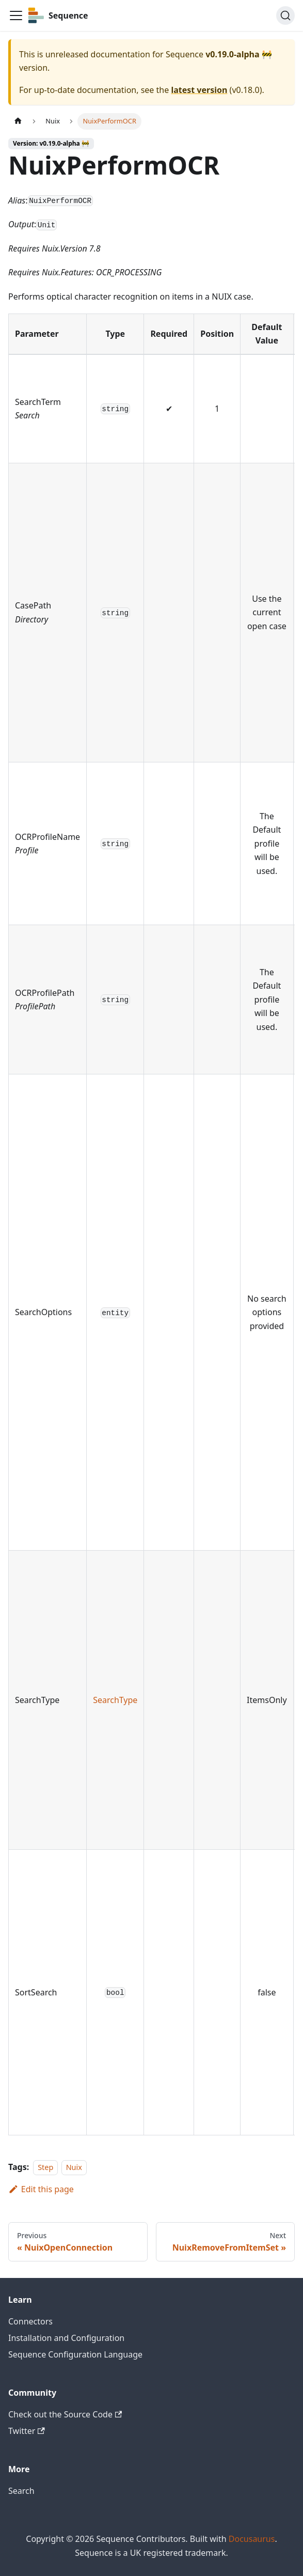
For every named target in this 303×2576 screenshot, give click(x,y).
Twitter (26, 2431)
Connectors (30, 2321)
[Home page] (18, 121)
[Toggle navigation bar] (16, 15)
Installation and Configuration (66, 2338)
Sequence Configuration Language (75, 2354)
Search (21, 2490)
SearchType (115, 1700)
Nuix (74, 2167)
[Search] (285, 15)
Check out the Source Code (65, 2414)
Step (45, 2167)
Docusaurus (252, 2538)
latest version (199, 90)
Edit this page (41, 2189)
